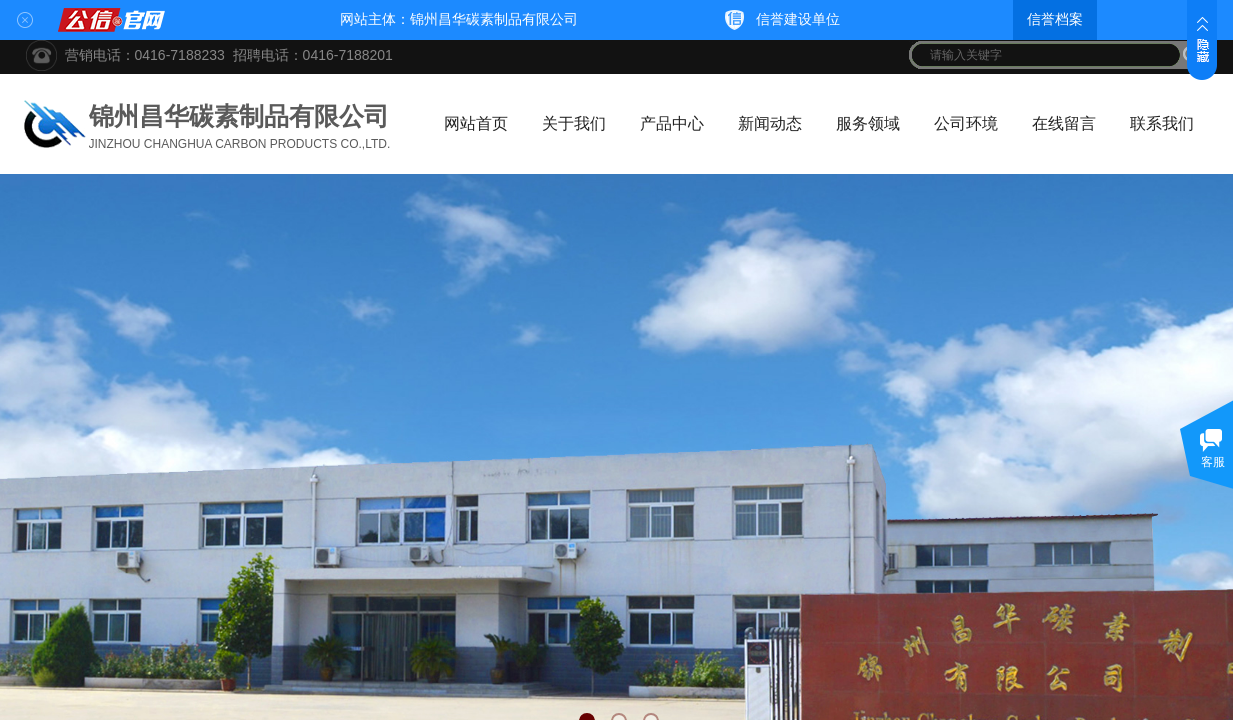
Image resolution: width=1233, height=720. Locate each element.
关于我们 (574, 123)
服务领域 (868, 123)
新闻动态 (770, 123)
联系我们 (1162, 123)
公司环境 (966, 123)
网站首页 (476, 123)
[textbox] (1046, 55)
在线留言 (1064, 123)
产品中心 (672, 123)
